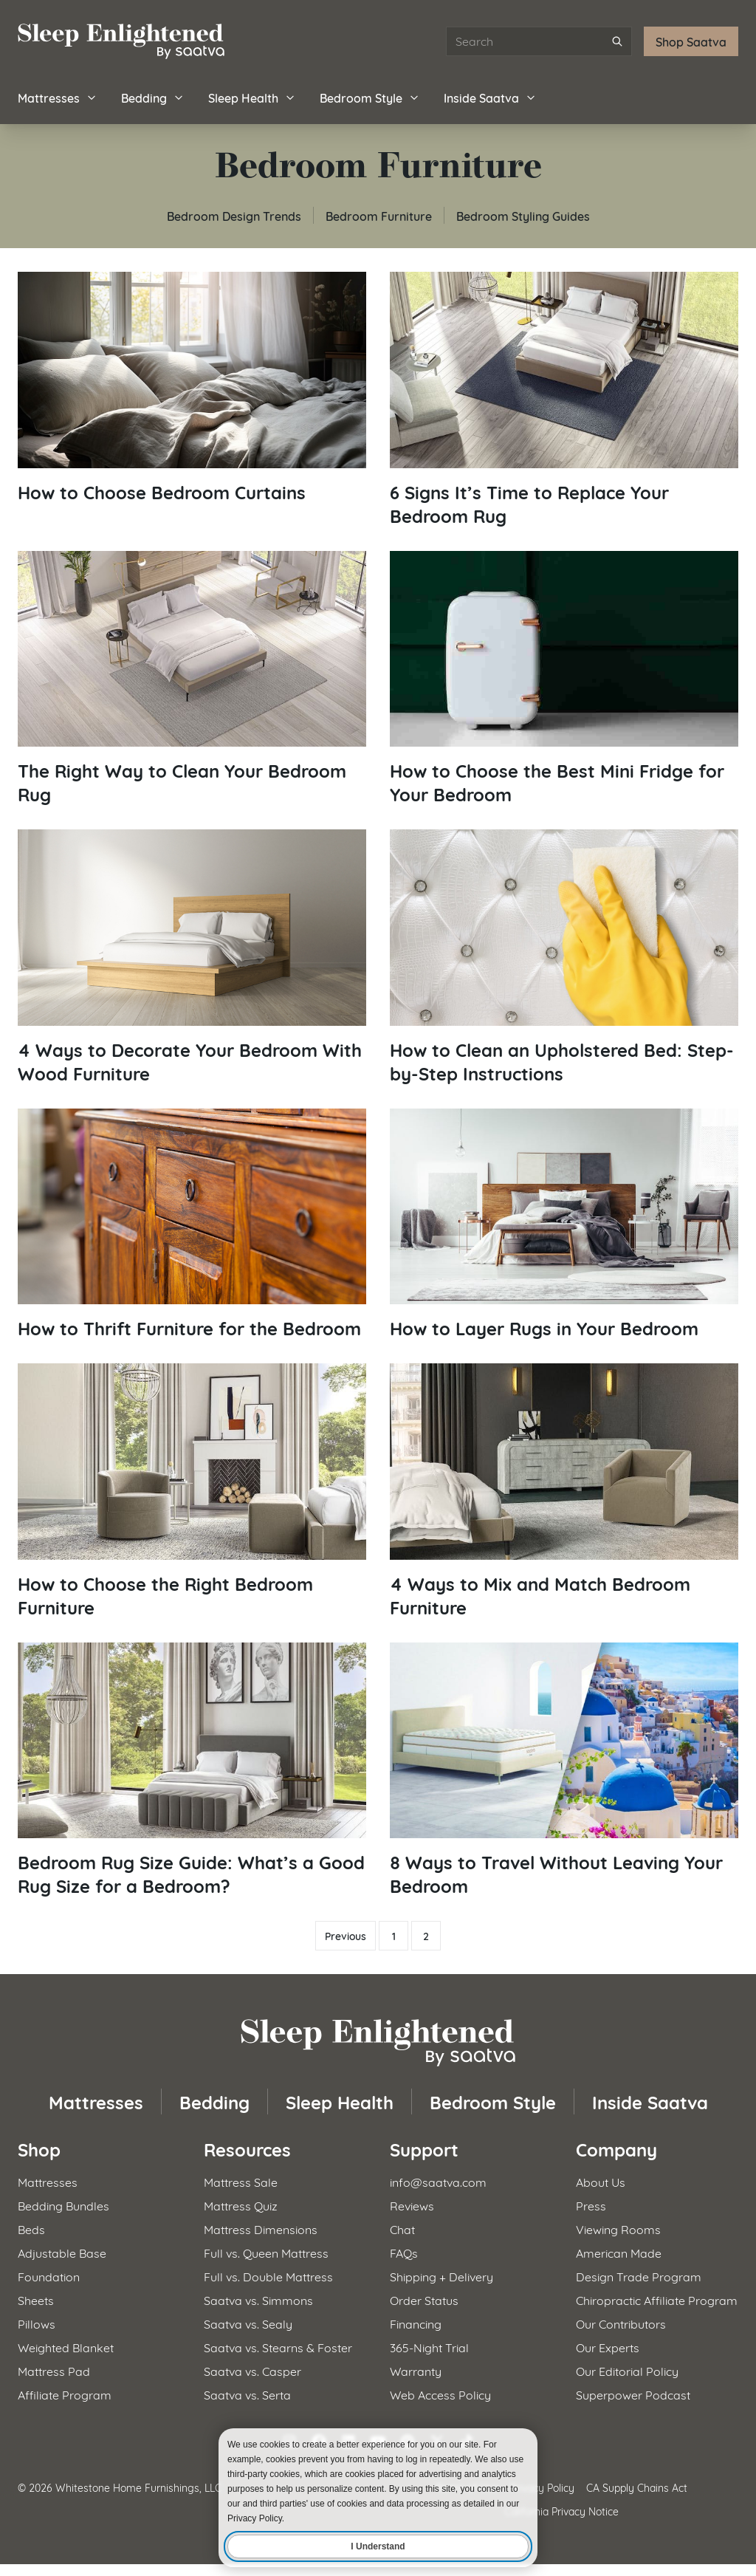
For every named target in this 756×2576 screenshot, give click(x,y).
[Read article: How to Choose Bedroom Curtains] (192, 388)
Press (591, 2205)
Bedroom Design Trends (234, 215)
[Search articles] (539, 41)
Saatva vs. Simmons (258, 2299)
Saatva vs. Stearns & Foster (278, 2346)
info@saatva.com (438, 2181)
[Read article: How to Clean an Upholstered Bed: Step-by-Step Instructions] (564, 957)
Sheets (36, 2299)
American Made (619, 2252)
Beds (31, 2228)
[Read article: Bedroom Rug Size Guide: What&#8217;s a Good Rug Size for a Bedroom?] (192, 1770)
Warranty (415, 2370)
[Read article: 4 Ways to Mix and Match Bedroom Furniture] (564, 1491)
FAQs (404, 2252)
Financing (415, 2323)
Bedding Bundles (63, 2205)
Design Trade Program (638, 2276)
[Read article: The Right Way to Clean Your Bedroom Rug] (192, 678)
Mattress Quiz (241, 2205)
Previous (345, 1935)
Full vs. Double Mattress (268, 2276)
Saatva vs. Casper (252, 2370)
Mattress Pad (54, 2370)
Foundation (49, 2276)
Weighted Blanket (66, 2346)
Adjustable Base (62, 2252)
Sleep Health (252, 97)
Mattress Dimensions (260, 2228)
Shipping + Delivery (441, 2276)
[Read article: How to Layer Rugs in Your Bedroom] (564, 1224)
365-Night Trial (429, 2346)
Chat (402, 2228)
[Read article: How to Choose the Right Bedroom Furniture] (192, 1491)
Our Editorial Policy (627, 2370)
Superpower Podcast (633, 2394)
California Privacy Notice (561, 2511)
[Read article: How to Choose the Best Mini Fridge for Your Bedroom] (564, 678)
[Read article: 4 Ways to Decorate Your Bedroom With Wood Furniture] (192, 957)
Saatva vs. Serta (247, 2394)
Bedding (153, 97)
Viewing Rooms (618, 2228)
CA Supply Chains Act (636, 2487)
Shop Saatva (691, 40)
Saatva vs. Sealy (248, 2323)
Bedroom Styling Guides (523, 215)
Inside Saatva (490, 97)
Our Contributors (621, 2323)
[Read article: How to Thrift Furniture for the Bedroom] (192, 1224)
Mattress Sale (241, 2181)
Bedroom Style (370, 97)
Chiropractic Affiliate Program (657, 2299)
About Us (600, 2181)
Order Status (424, 2299)
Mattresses (57, 97)
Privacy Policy (542, 2487)
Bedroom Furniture (379, 215)
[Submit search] (617, 41)
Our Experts (607, 2346)
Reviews (412, 2205)
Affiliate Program (64, 2394)
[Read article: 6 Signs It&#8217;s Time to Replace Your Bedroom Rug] (564, 399)
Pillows (36, 2323)
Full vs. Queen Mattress (266, 2252)
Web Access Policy (440, 2394)
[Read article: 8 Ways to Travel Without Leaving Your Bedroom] (564, 1770)
